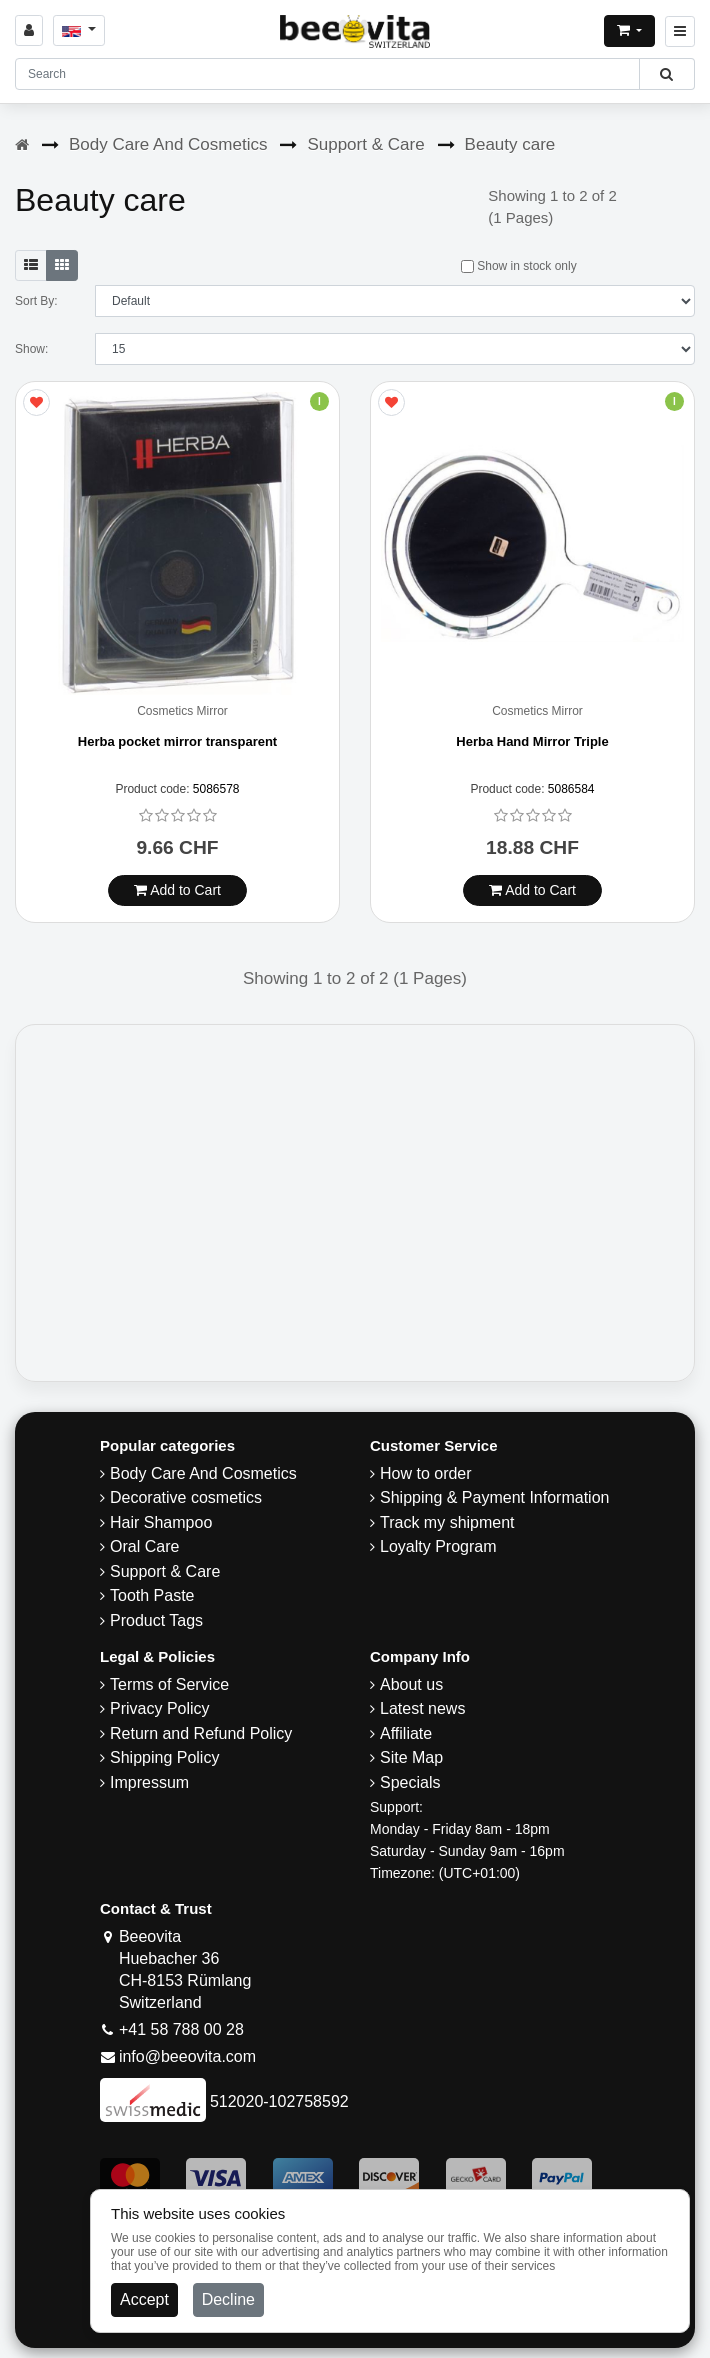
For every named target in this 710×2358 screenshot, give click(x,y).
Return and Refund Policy (201, 1733)
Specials (410, 1782)
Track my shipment (447, 1522)
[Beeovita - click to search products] (666, 74)
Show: (31, 349)
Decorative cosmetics (186, 1497)
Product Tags (156, 1620)
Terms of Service (169, 1684)
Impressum (149, 1782)
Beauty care (510, 144)
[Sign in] (29, 30)
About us (411, 1684)
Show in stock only (519, 266)
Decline (228, 2299)
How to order (426, 1473)
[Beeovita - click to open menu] (680, 31)
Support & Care (365, 144)
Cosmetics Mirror (182, 711)
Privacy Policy (160, 1708)
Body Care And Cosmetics (168, 144)
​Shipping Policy (164, 1757)
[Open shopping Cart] (629, 31)
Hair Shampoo (161, 1522)
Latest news (422, 1708)
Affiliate (406, 1733)
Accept (144, 2299)
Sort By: (36, 301)
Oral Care (144, 1546)
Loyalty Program (438, 1546)
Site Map (411, 1757)
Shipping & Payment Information (494, 1497)
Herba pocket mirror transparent (177, 741)
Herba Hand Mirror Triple (532, 741)
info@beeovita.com (187, 2056)
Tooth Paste (152, 1595)
